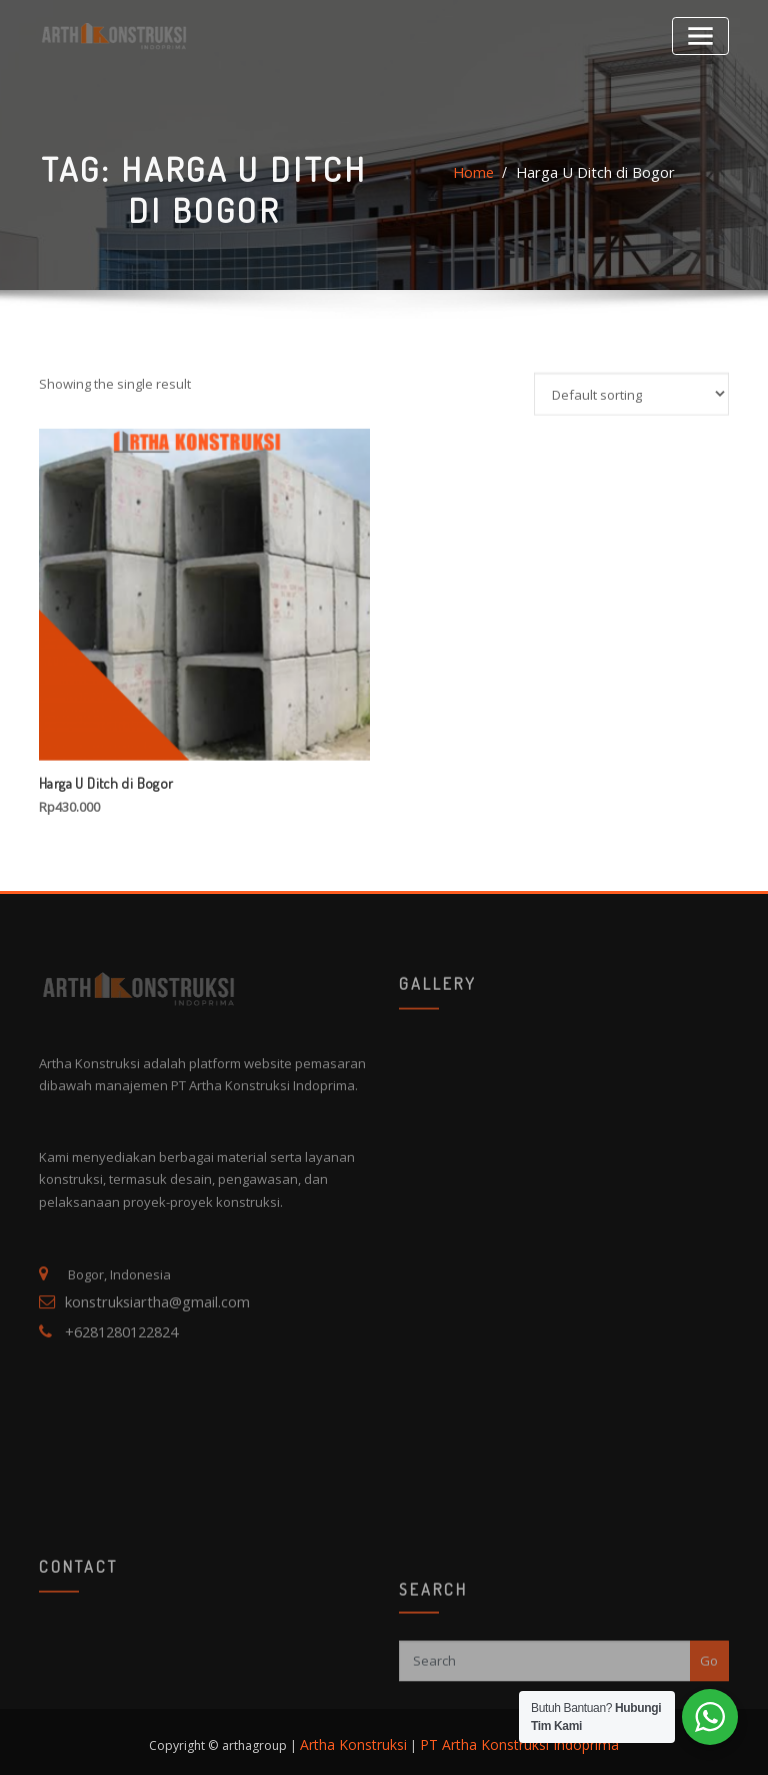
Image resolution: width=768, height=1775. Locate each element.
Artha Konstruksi (366, 1737)
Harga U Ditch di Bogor (592, 202)
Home (486, 202)
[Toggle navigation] (704, 32)
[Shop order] (631, 575)
